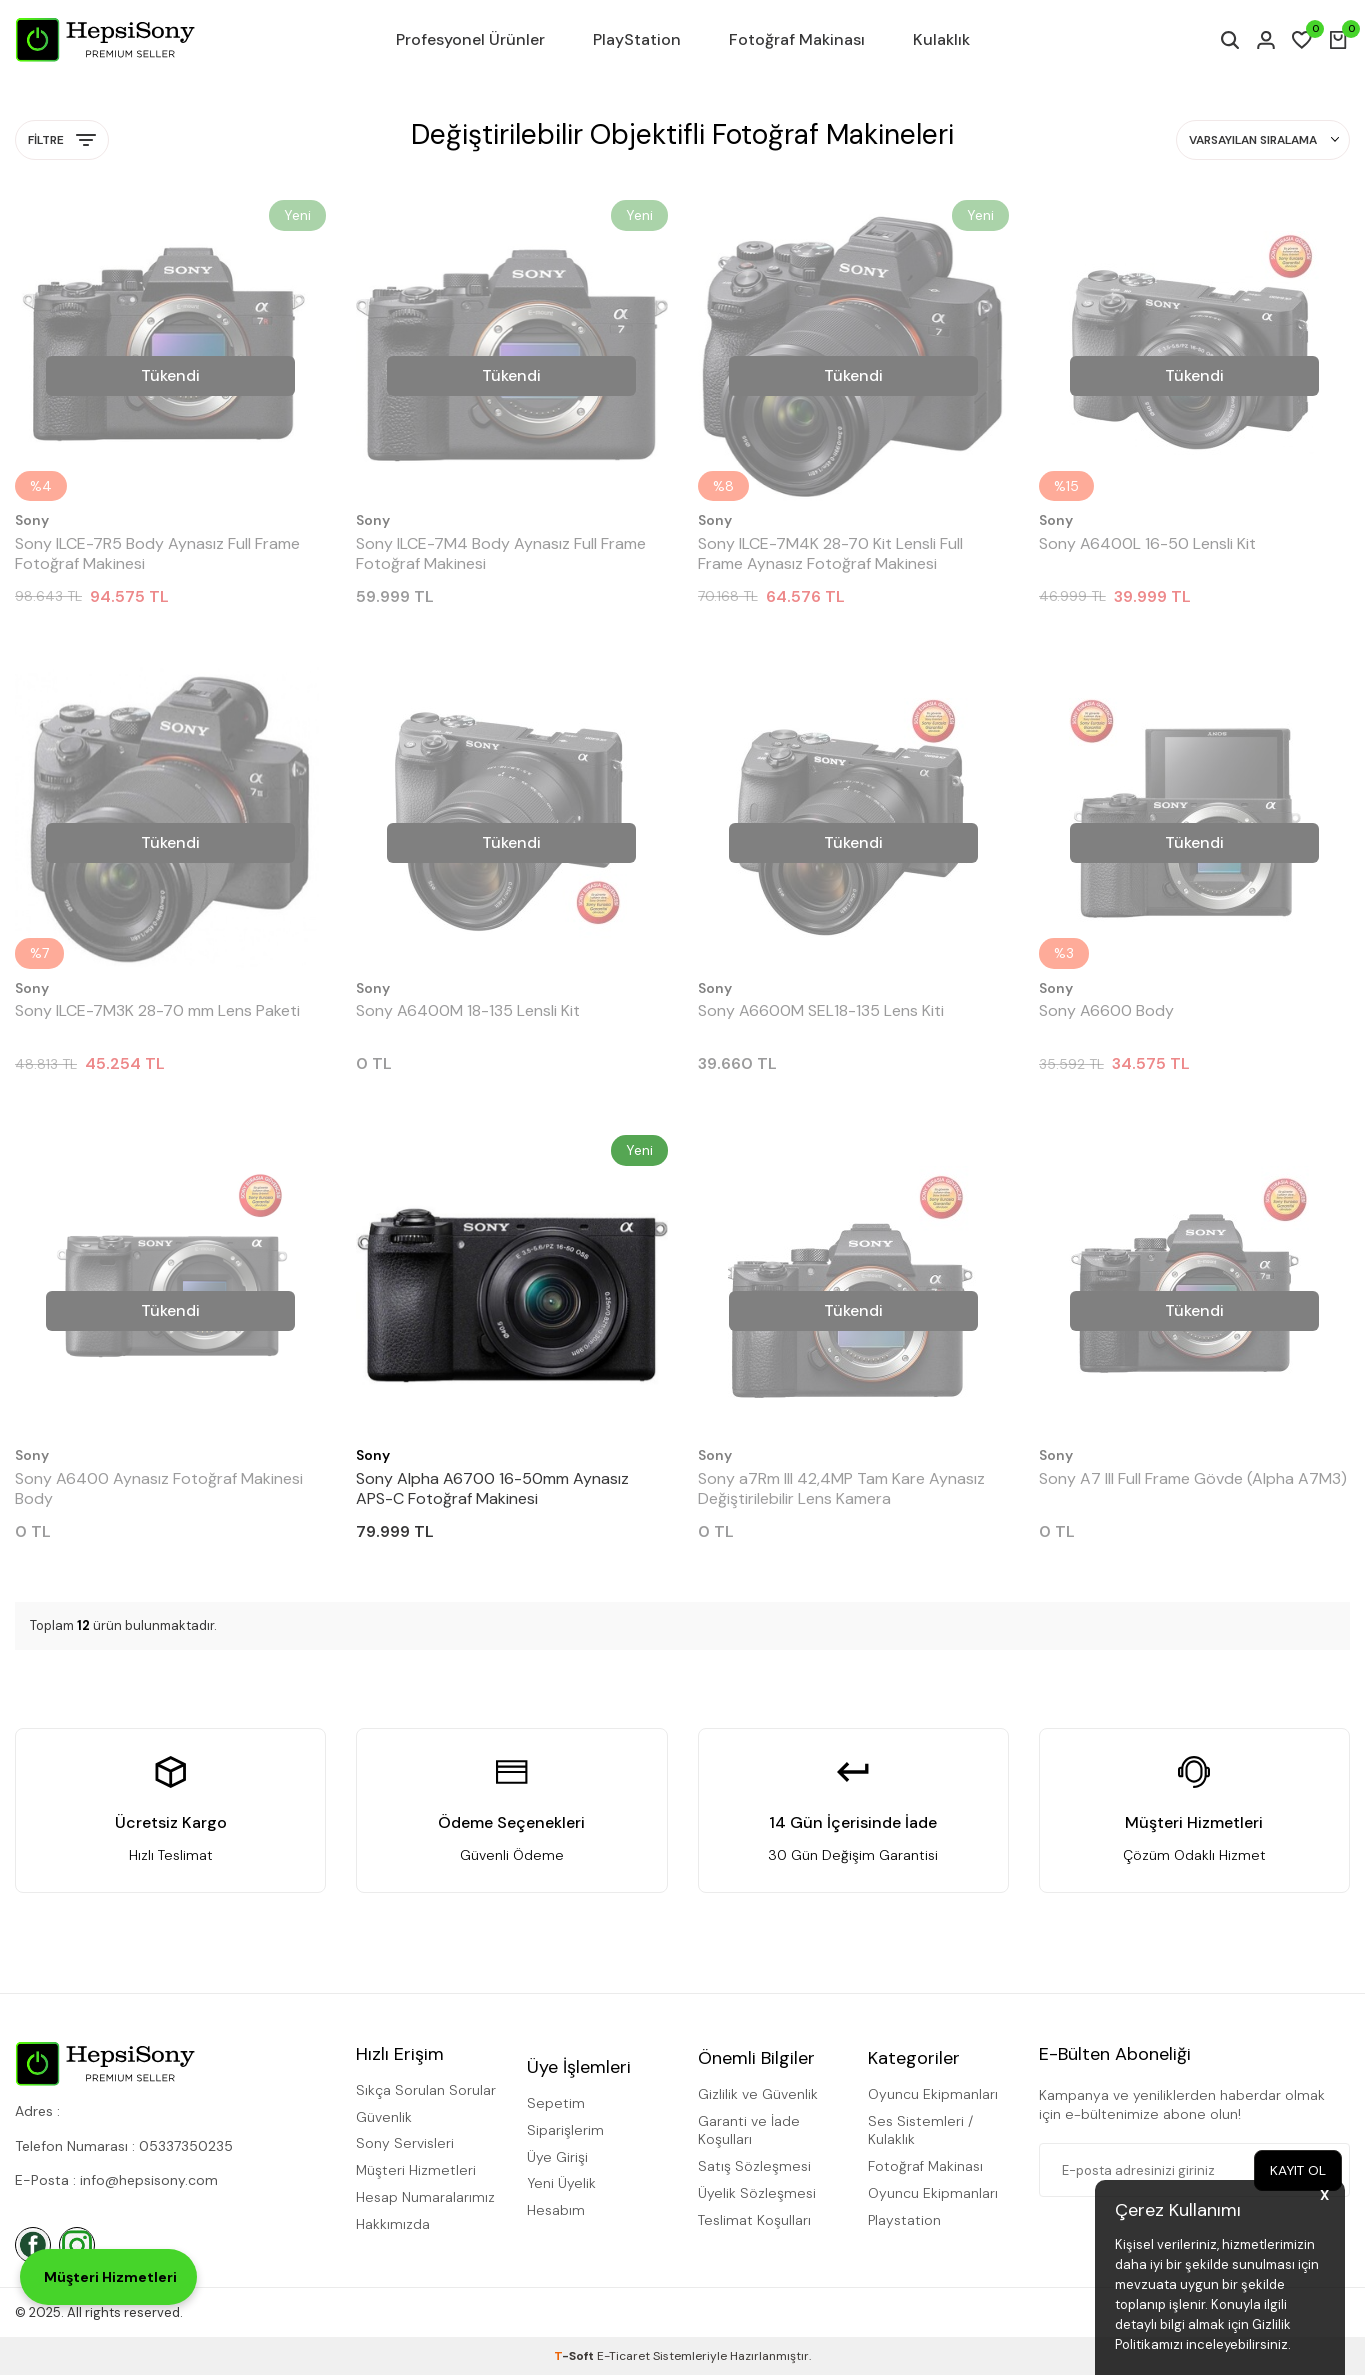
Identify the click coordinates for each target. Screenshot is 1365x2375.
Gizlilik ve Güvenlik (758, 2094)
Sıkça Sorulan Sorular (426, 2090)
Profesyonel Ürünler (470, 39)
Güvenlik (384, 2117)
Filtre (62, 140)
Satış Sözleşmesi (754, 2166)
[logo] (105, 40)
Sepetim (556, 2103)
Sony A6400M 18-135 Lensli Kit (468, 1011)
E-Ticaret (623, 2356)
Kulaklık (941, 39)
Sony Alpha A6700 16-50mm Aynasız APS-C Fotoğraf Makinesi (492, 1489)
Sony (32, 520)
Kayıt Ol (1297, 2170)
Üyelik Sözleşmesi (757, 2193)
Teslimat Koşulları (754, 2220)
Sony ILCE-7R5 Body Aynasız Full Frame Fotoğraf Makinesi (157, 554)
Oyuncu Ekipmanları (933, 2094)
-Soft (575, 2356)
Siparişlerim (565, 2130)
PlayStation (637, 39)
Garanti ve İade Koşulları (749, 2130)
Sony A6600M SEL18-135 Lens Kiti (821, 1011)
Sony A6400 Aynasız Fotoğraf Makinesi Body (159, 1489)
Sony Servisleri (405, 2143)
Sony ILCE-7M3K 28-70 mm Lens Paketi (157, 1011)
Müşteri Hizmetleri (416, 2170)
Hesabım (556, 2210)
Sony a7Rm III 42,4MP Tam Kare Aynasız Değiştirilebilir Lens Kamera (841, 1489)
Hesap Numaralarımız (425, 2197)
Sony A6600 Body (1106, 1011)
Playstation (904, 2220)
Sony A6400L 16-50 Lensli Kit (1147, 544)
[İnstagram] (77, 2245)
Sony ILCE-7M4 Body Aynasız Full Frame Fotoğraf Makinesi (501, 554)
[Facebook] (33, 2245)
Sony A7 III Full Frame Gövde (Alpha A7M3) (1193, 1479)
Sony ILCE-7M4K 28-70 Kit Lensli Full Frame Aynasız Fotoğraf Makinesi (830, 554)
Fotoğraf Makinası (797, 39)
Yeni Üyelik (561, 2183)
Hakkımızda (393, 2224)
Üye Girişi (557, 2157)
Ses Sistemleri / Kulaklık (920, 2130)
